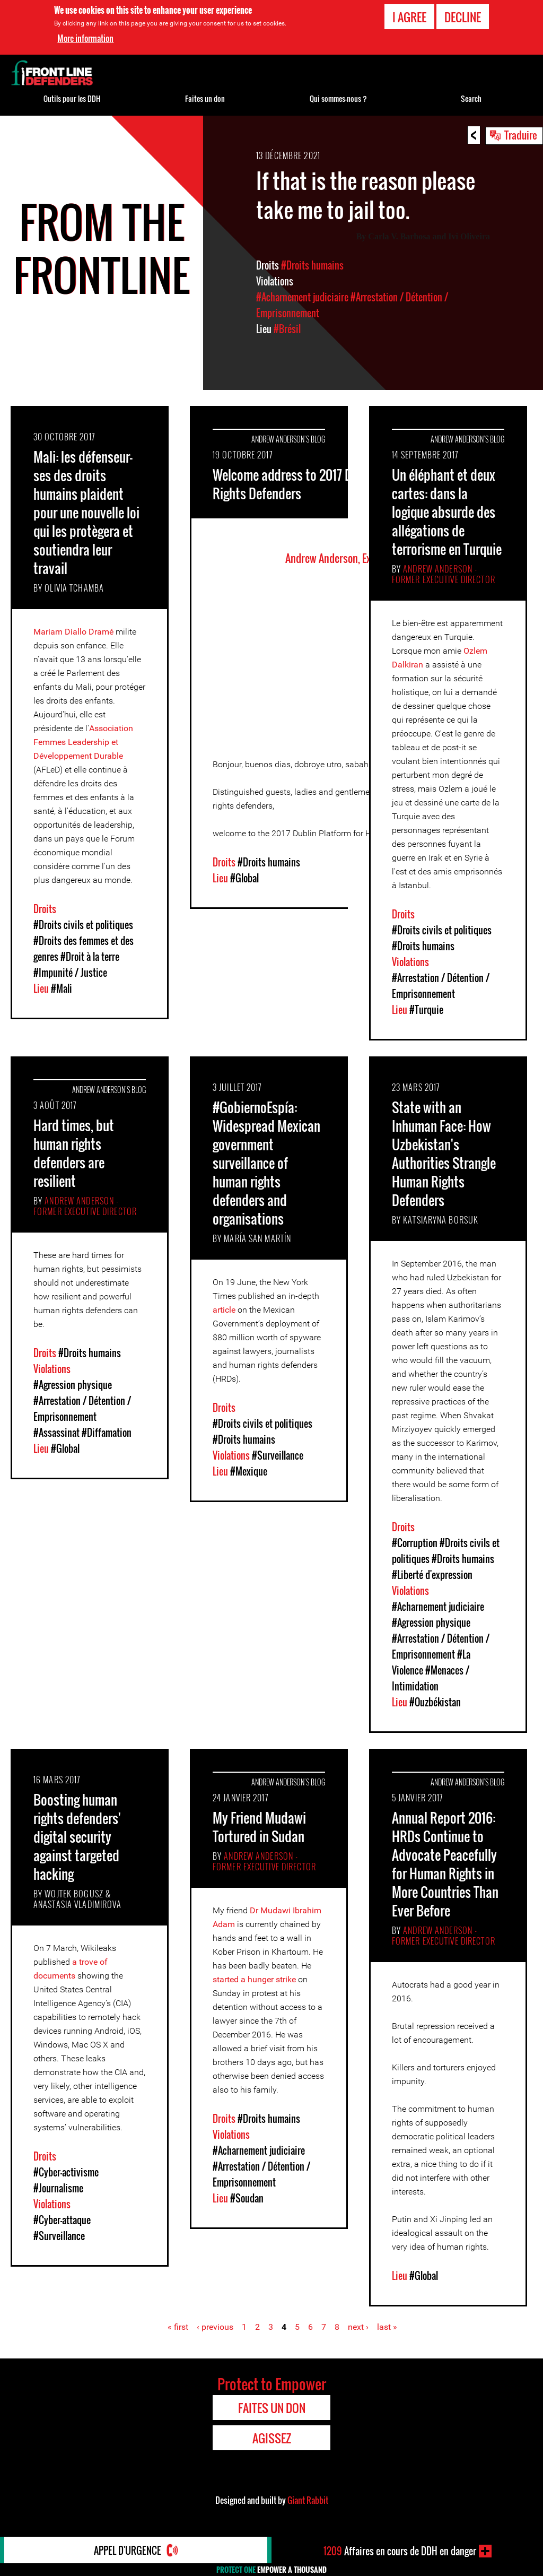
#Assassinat (56, 1432)
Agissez (271, 2438)
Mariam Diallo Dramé (73, 632)
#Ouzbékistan (435, 1702)
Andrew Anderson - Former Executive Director (443, 574)
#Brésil (287, 329)
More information (85, 38)
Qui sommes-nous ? (338, 98)
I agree (409, 16)
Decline (462, 16)
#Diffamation (107, 1432)
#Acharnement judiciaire (302, 297)
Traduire (520, 134)
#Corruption (414, 1543)
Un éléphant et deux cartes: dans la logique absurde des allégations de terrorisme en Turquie (447, 512)
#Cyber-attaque (62, 2220)
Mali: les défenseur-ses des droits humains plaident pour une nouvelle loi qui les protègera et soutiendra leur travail (86, 512)
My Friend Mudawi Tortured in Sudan (259, 1827)
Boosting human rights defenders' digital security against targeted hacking (77, 1837)
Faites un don (205, 98)
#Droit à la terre (89, 957)
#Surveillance (277, 1455)
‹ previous (215, 2327)
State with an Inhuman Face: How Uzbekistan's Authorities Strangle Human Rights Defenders (444, 1153)
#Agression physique (72, 1385)
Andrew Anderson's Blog (288, 439)
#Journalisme (58, 2188)
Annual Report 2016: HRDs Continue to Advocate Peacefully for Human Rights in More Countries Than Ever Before (445, 1864)
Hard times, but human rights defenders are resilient (73, 1153)
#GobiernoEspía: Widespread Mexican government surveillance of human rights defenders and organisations (266, 1162)
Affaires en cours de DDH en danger (399, 2551)
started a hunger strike (254, 1979)
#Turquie (426, 1010)
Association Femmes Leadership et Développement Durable (83, 742)
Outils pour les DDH (71, 98)
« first (178, 2327)
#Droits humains (312, 265)
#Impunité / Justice (70, 972)
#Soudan (247, 2198)
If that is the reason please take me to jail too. (365, 194)
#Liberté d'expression (432, 1575)
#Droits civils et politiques (83, 925)
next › (358, 2327)
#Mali (61, 988)
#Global (244, 878)
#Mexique (248, 1471)
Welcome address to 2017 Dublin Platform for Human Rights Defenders (348, 484)
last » (387, 2327)
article (224, 1310)
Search (471, 98)
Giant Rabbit (307, 2500)
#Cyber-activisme (66, 2172)
